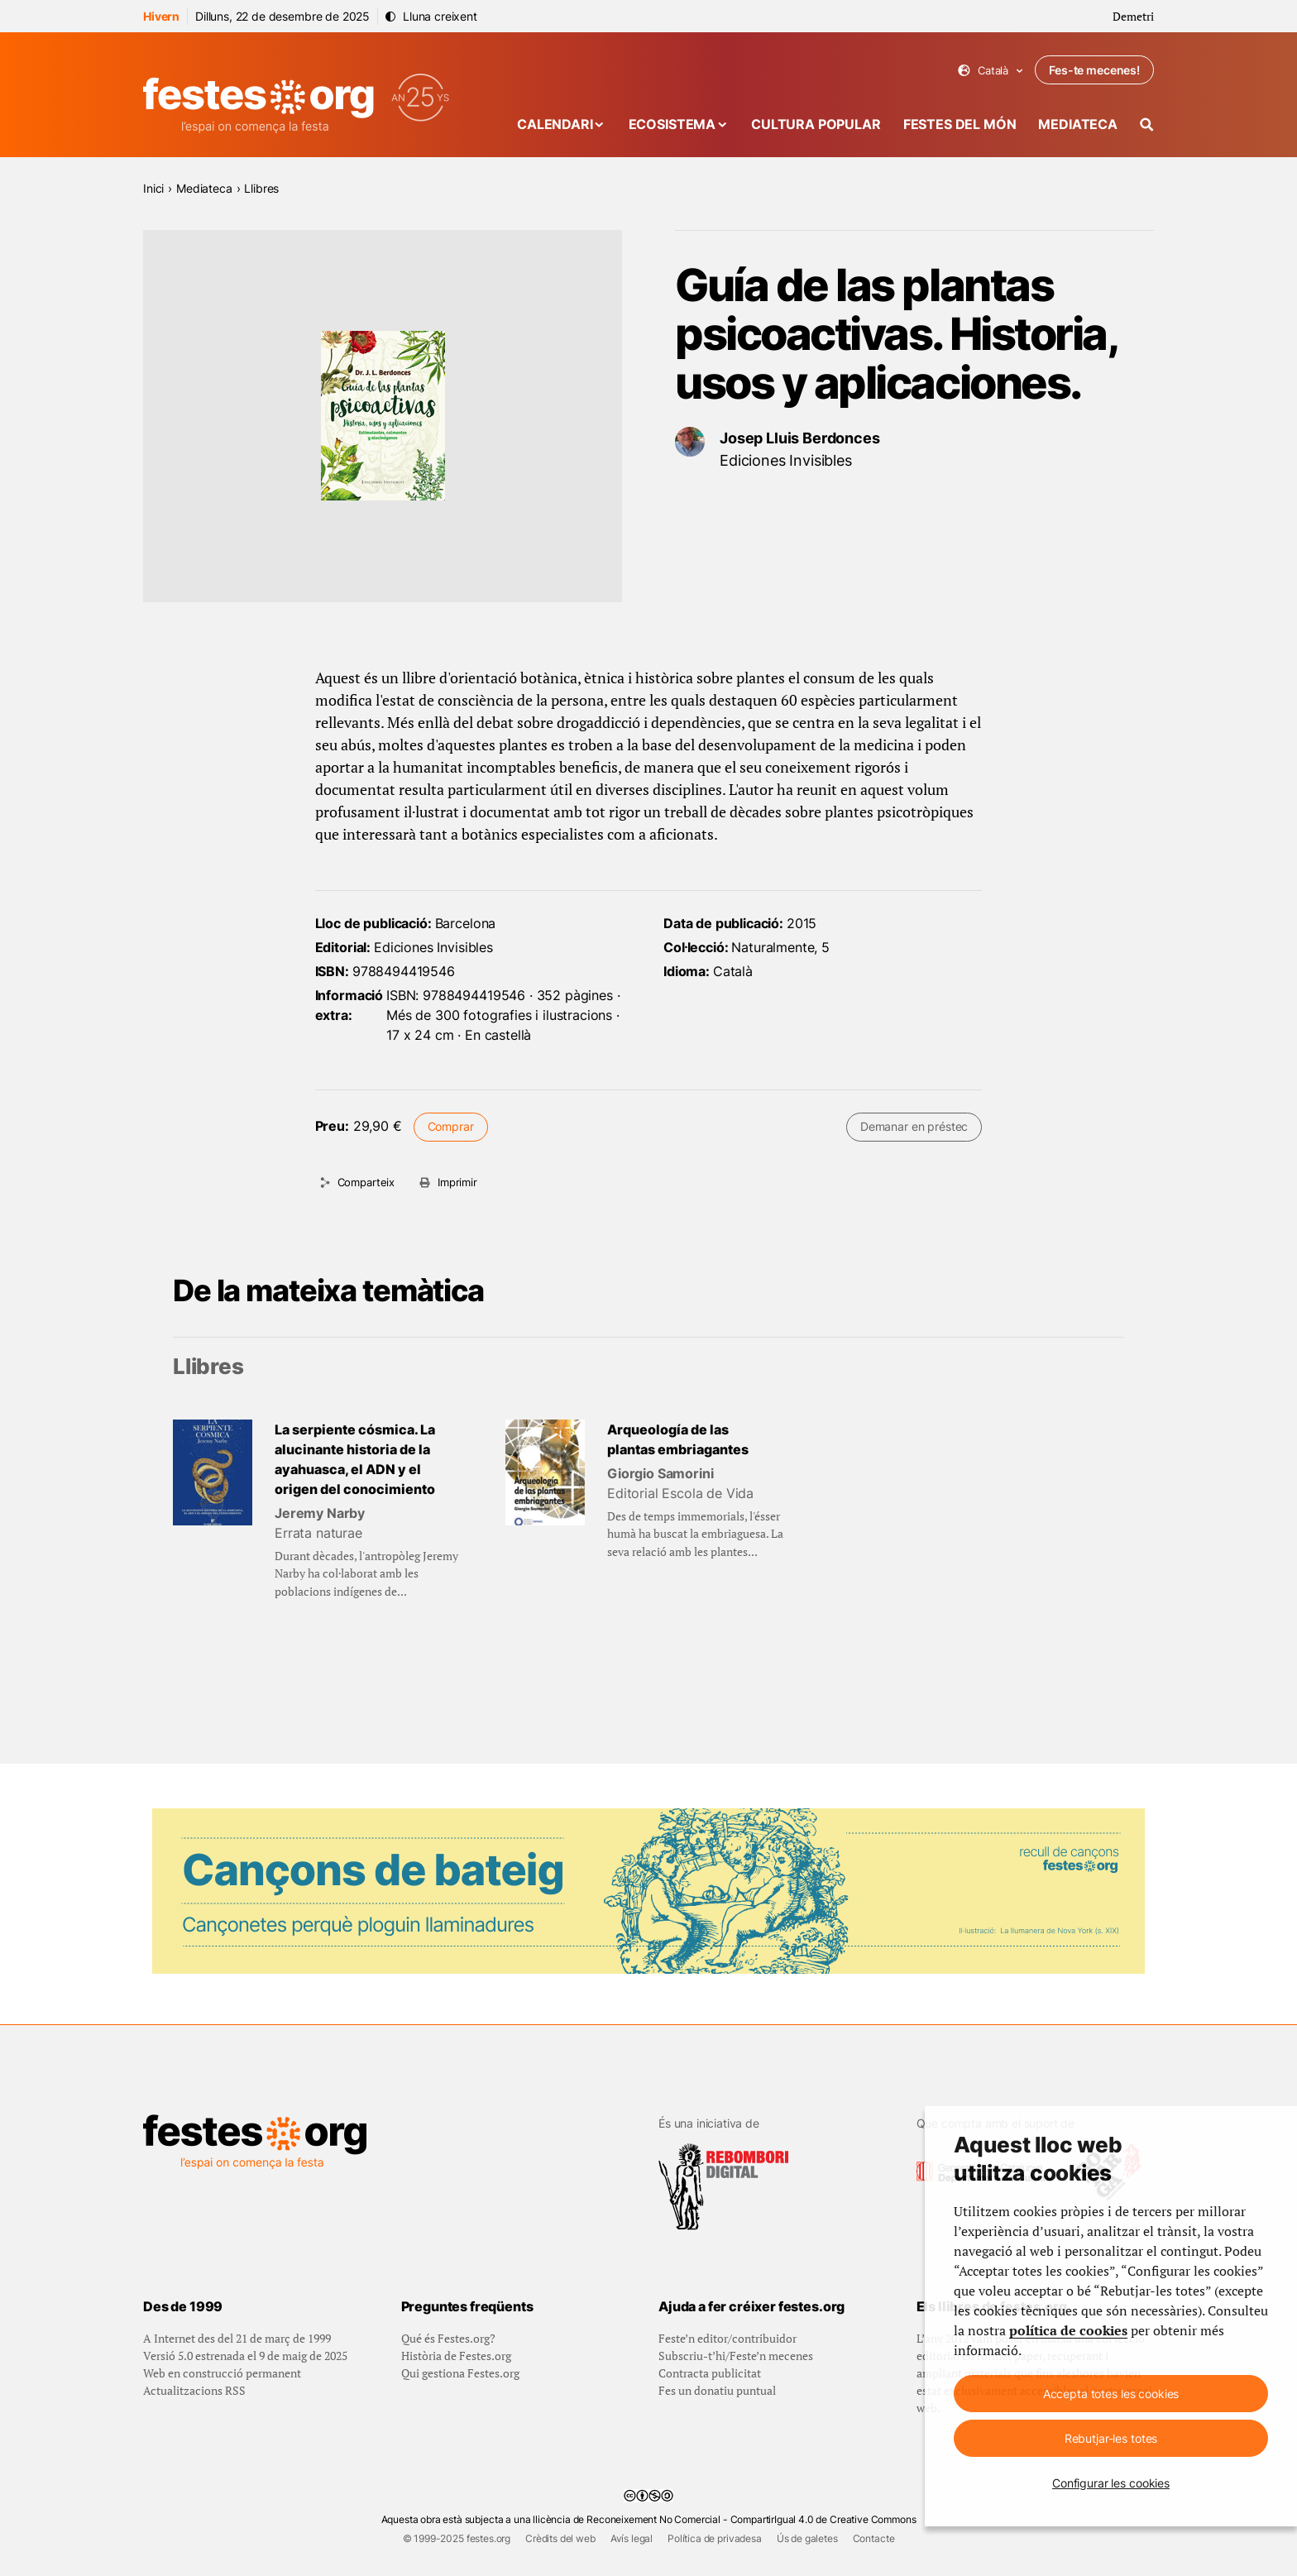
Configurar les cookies (1111, 2483)
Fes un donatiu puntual (717, 2390)
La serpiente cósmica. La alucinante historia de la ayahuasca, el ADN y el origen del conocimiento (355, 1459)
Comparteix (366, 1182)
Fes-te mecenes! (1094, 70)
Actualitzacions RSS (194, 2390)
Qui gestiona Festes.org (460, 2373)
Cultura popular (816, 124)
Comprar (451, 1126)
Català (990, 71)
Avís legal (631, 2538)
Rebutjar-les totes (1111, 2438)
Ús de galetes (807, 2538)
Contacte (874, 2538)
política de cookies (1068, 2330)
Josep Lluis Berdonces (800, 438)
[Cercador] (1147, 124)
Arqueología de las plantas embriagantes (678, 1439)
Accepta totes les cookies (1111, 2394)
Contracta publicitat (709, 2373)
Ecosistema (672, 124)
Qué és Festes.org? (448, 2338)
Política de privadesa (715, 2538)
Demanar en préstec (914, 1126)
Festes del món (960, 124)
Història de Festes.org (456, 2355)
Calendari (555, 124)
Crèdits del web (560, 2538)
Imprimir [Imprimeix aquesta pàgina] (457, 1182)
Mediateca (1078, 124)
